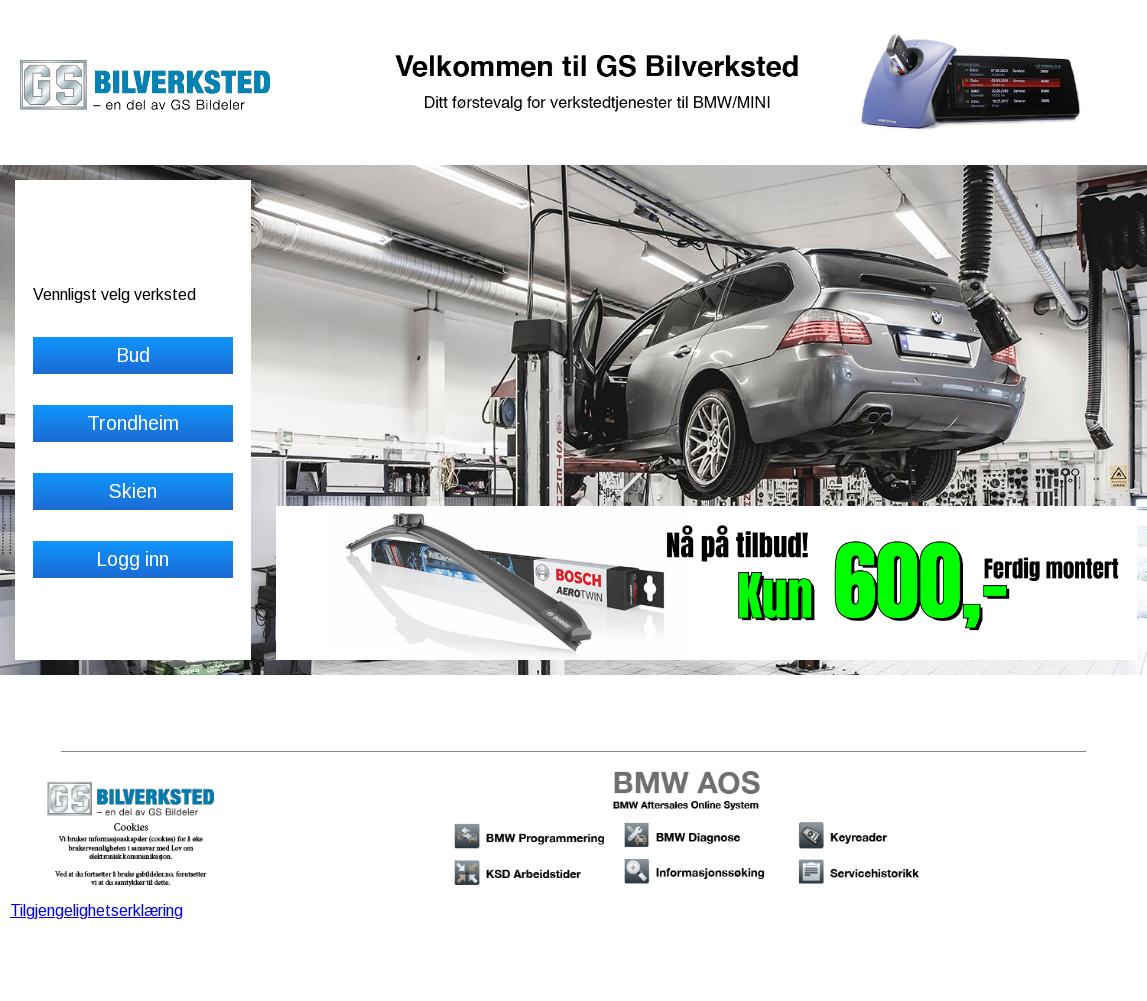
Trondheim (133, 423)
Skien (132, 491)
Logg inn (132, 559)
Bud (133, 355)
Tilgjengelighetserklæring (96, 910)
